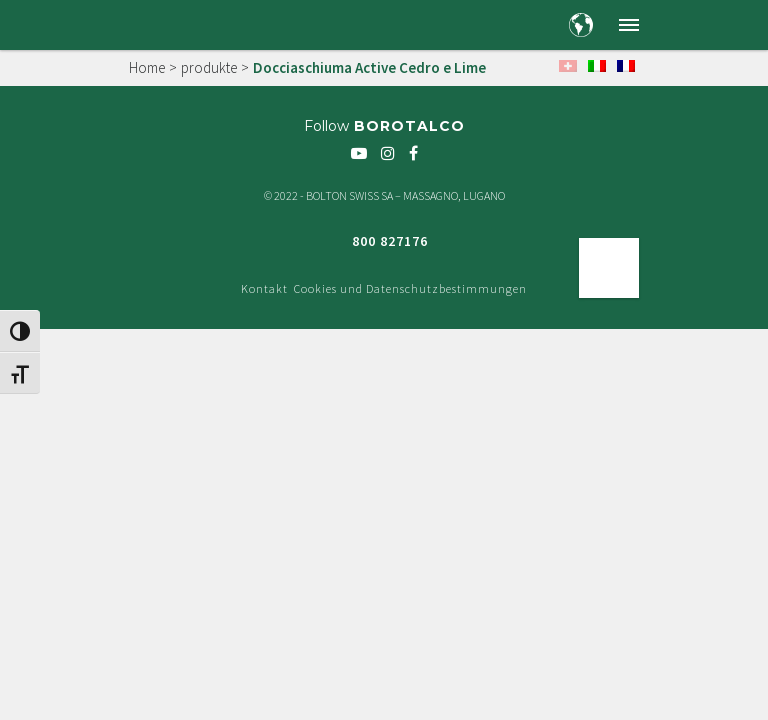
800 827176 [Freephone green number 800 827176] (390, 241)
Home (147, 67)
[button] (629, 25)
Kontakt (264, 288)
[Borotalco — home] (165, 24)
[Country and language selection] (581, 25)
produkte (209, 67)
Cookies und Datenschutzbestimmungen (410, 288)
